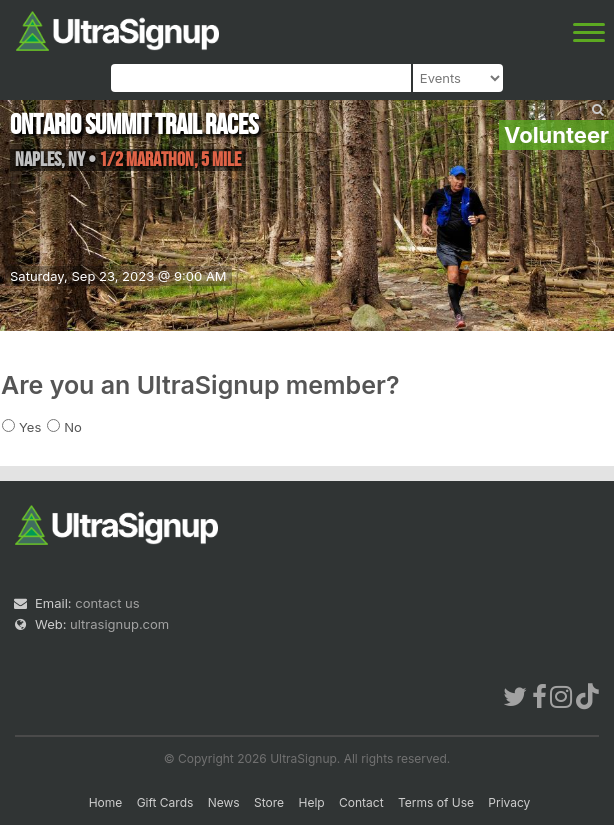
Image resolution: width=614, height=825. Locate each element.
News (224, 802)
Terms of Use (436, 802)
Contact (361, 802)
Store (269, 802)
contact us (107, 603)
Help (311, 802)
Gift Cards (165, 802)
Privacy (509, 802)
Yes (30, 427)
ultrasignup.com (119, 624)
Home (106, 802)
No (73, 427)
